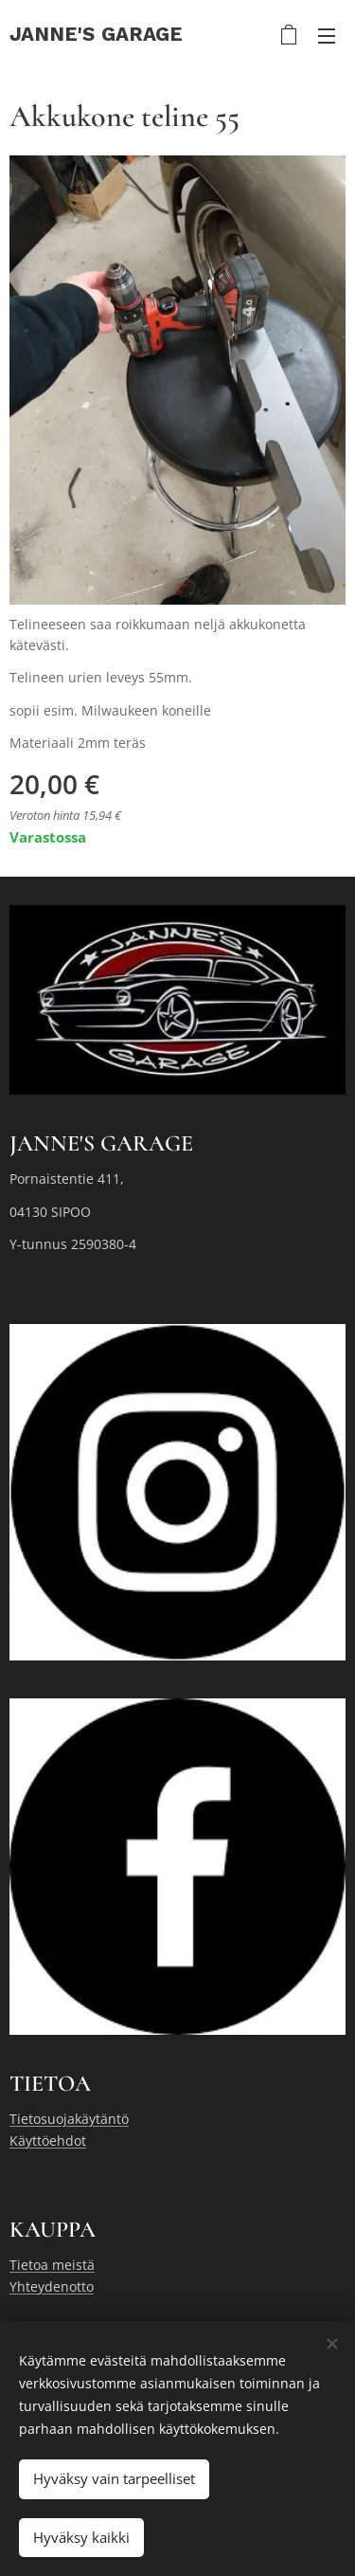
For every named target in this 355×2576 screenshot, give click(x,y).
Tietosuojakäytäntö (69, 2119)
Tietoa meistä (52, 2265)
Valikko (326, 36)
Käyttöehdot (47, 2141)
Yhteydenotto (51, 2286)
